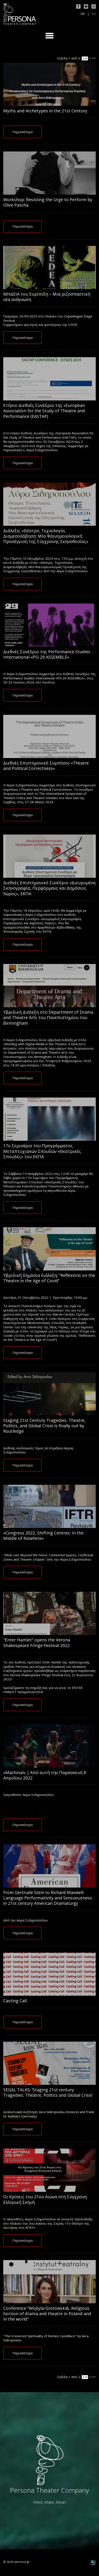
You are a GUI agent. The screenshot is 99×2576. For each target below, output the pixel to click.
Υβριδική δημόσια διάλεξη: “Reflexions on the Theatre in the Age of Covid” (49, 1278)
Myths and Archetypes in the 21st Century (45, 110)
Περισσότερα (22, 132)
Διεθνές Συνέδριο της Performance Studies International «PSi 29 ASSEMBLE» (46, 654)
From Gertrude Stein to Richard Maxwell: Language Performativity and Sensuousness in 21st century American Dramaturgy (47, 1898)
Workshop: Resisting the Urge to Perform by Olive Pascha (47, 202)
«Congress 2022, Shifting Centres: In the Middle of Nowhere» (43, 1535)
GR (83, 14)
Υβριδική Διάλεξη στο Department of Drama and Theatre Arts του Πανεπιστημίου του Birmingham (48, 1017)
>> (94, 58)
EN (94, 14)
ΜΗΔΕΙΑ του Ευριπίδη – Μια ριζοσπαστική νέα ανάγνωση (46, 296)
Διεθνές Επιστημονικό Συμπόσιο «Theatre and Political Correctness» (46, 765)
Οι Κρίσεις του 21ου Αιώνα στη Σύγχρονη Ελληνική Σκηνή (45, 2199)
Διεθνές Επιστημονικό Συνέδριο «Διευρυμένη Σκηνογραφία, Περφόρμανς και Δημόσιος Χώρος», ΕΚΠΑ (49, 888)
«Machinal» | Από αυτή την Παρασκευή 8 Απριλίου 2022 (44, 1775)
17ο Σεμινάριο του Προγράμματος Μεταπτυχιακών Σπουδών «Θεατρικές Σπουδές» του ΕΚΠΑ (42, 1151)
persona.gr (22, 2562)
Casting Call (15, 2000)
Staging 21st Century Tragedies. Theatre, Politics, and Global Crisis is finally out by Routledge (44, 1426)
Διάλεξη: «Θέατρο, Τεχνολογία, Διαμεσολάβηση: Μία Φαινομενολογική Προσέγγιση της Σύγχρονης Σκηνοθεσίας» (45, 536)
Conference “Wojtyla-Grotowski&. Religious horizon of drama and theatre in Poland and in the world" (47, 2313)
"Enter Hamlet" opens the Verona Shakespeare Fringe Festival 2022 (36, 1642)
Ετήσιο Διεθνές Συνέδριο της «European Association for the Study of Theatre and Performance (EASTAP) (44, 411)
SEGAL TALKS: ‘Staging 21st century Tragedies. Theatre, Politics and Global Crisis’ (48, 2092)
